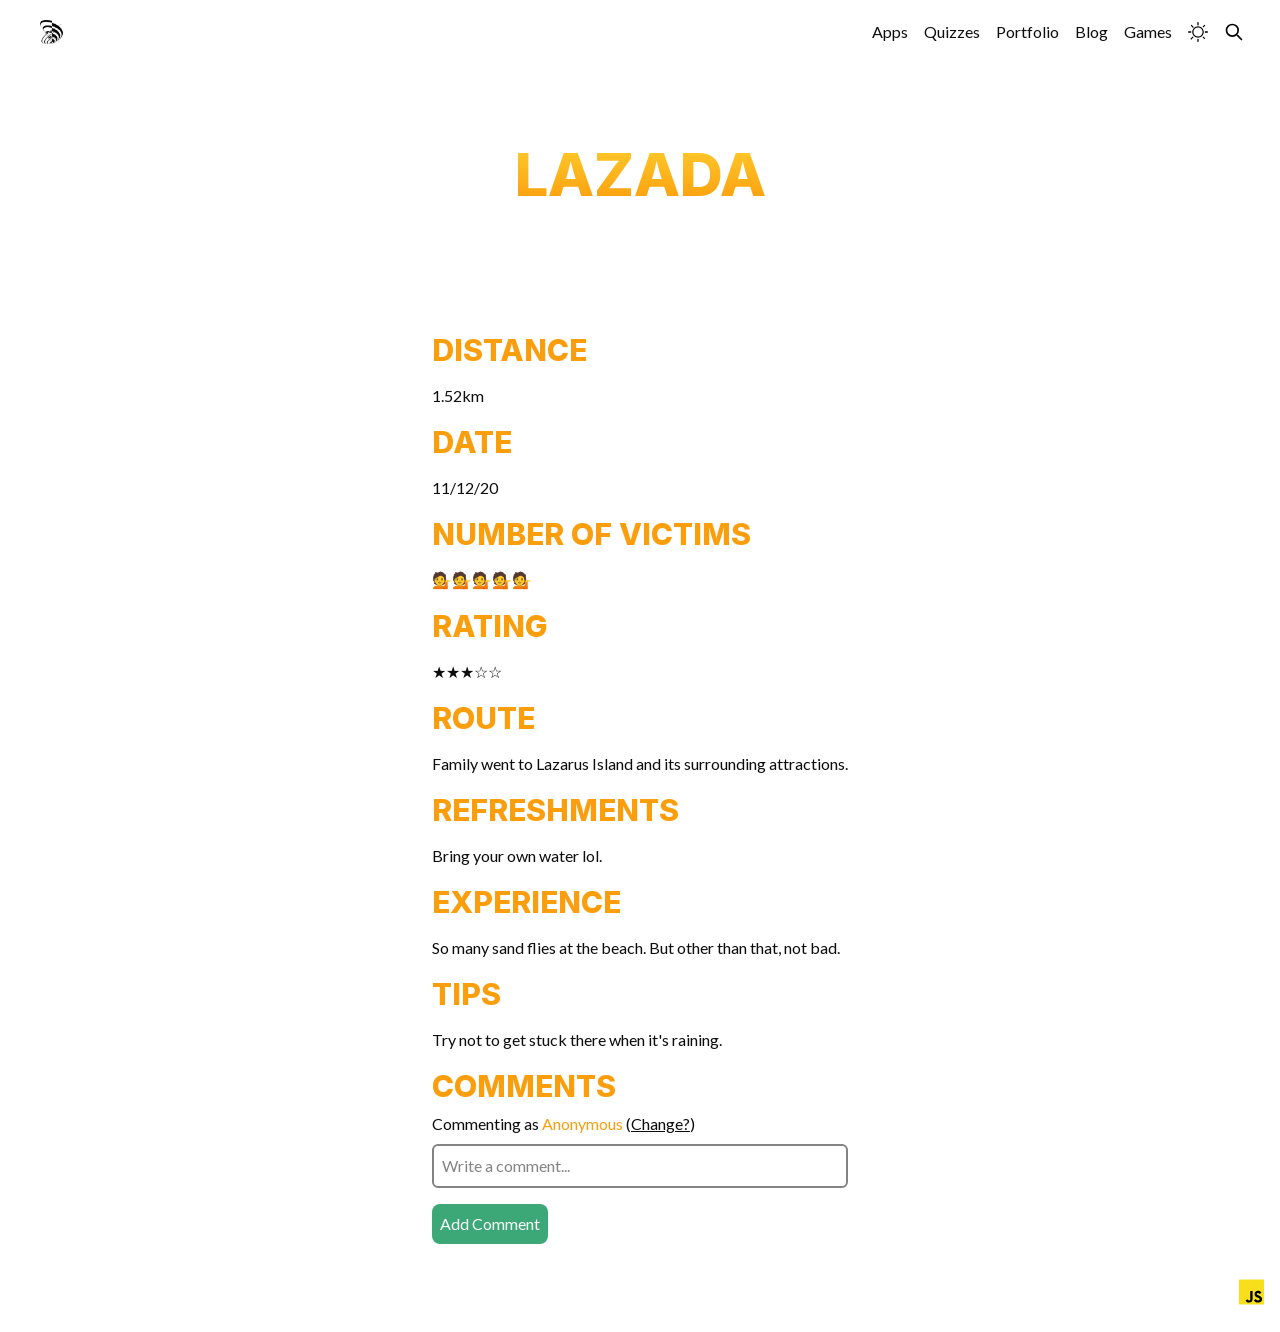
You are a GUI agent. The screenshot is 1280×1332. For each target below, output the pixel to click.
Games (1148, 31)
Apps (890, 31)
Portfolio (1027, 31)
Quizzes (952, 31)
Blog (1091, 31)
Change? (660, 1123)
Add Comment (490, 1223)
